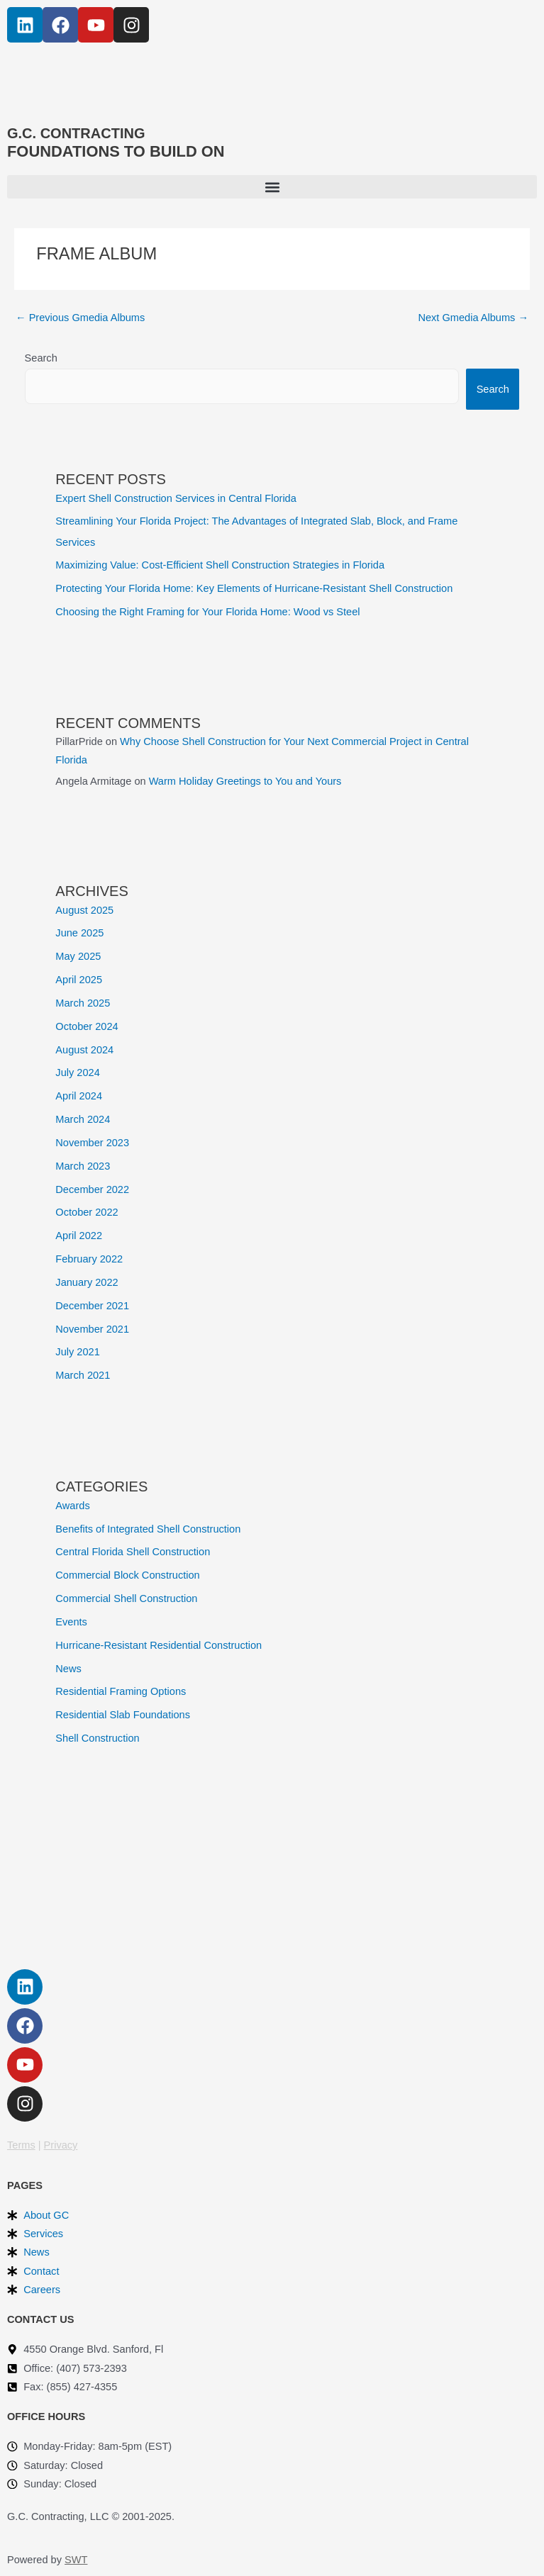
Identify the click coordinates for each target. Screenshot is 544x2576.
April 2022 (78, 1235)
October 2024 (86, 1026)
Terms (21, 2145)
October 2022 (86, 1212)
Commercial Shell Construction (126, 1598)
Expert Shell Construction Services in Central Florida (175, 498)
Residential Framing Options (120, 1691)
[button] (272, 186)
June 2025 (79, 933)
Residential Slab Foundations (122, 1714)
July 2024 (77, 1072)
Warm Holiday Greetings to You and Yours (245, 781)
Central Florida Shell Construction (132, 1551)
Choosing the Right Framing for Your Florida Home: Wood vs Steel (207, 611)
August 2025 (84, 910)
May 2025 (78, 956)
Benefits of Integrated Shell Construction (147, 1529)
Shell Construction (97, 1738)
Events (71, 1622)
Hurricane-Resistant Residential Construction (158, 1645)
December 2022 (92, 1189)
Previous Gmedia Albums (80, 317)
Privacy (61, 2145)
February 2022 (89, 1259)
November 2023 (92, 1142)
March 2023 (82, 1166)
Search (41, 358)
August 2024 (84, 1049)
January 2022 (86, 1282)
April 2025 (78, 979)
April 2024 (78, 1096)
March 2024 (82, 1119)
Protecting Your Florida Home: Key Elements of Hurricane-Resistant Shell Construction (254, 588)
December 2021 (92, 1305)
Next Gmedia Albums (473, 317)
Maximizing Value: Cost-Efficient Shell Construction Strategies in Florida (219, 565)
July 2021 (77, 1351)
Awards (72, 1505)
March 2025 (82, 1003)
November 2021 (92, 1329)
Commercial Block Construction (127, 1575)
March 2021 (82, 1375)
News (68, 1668)
